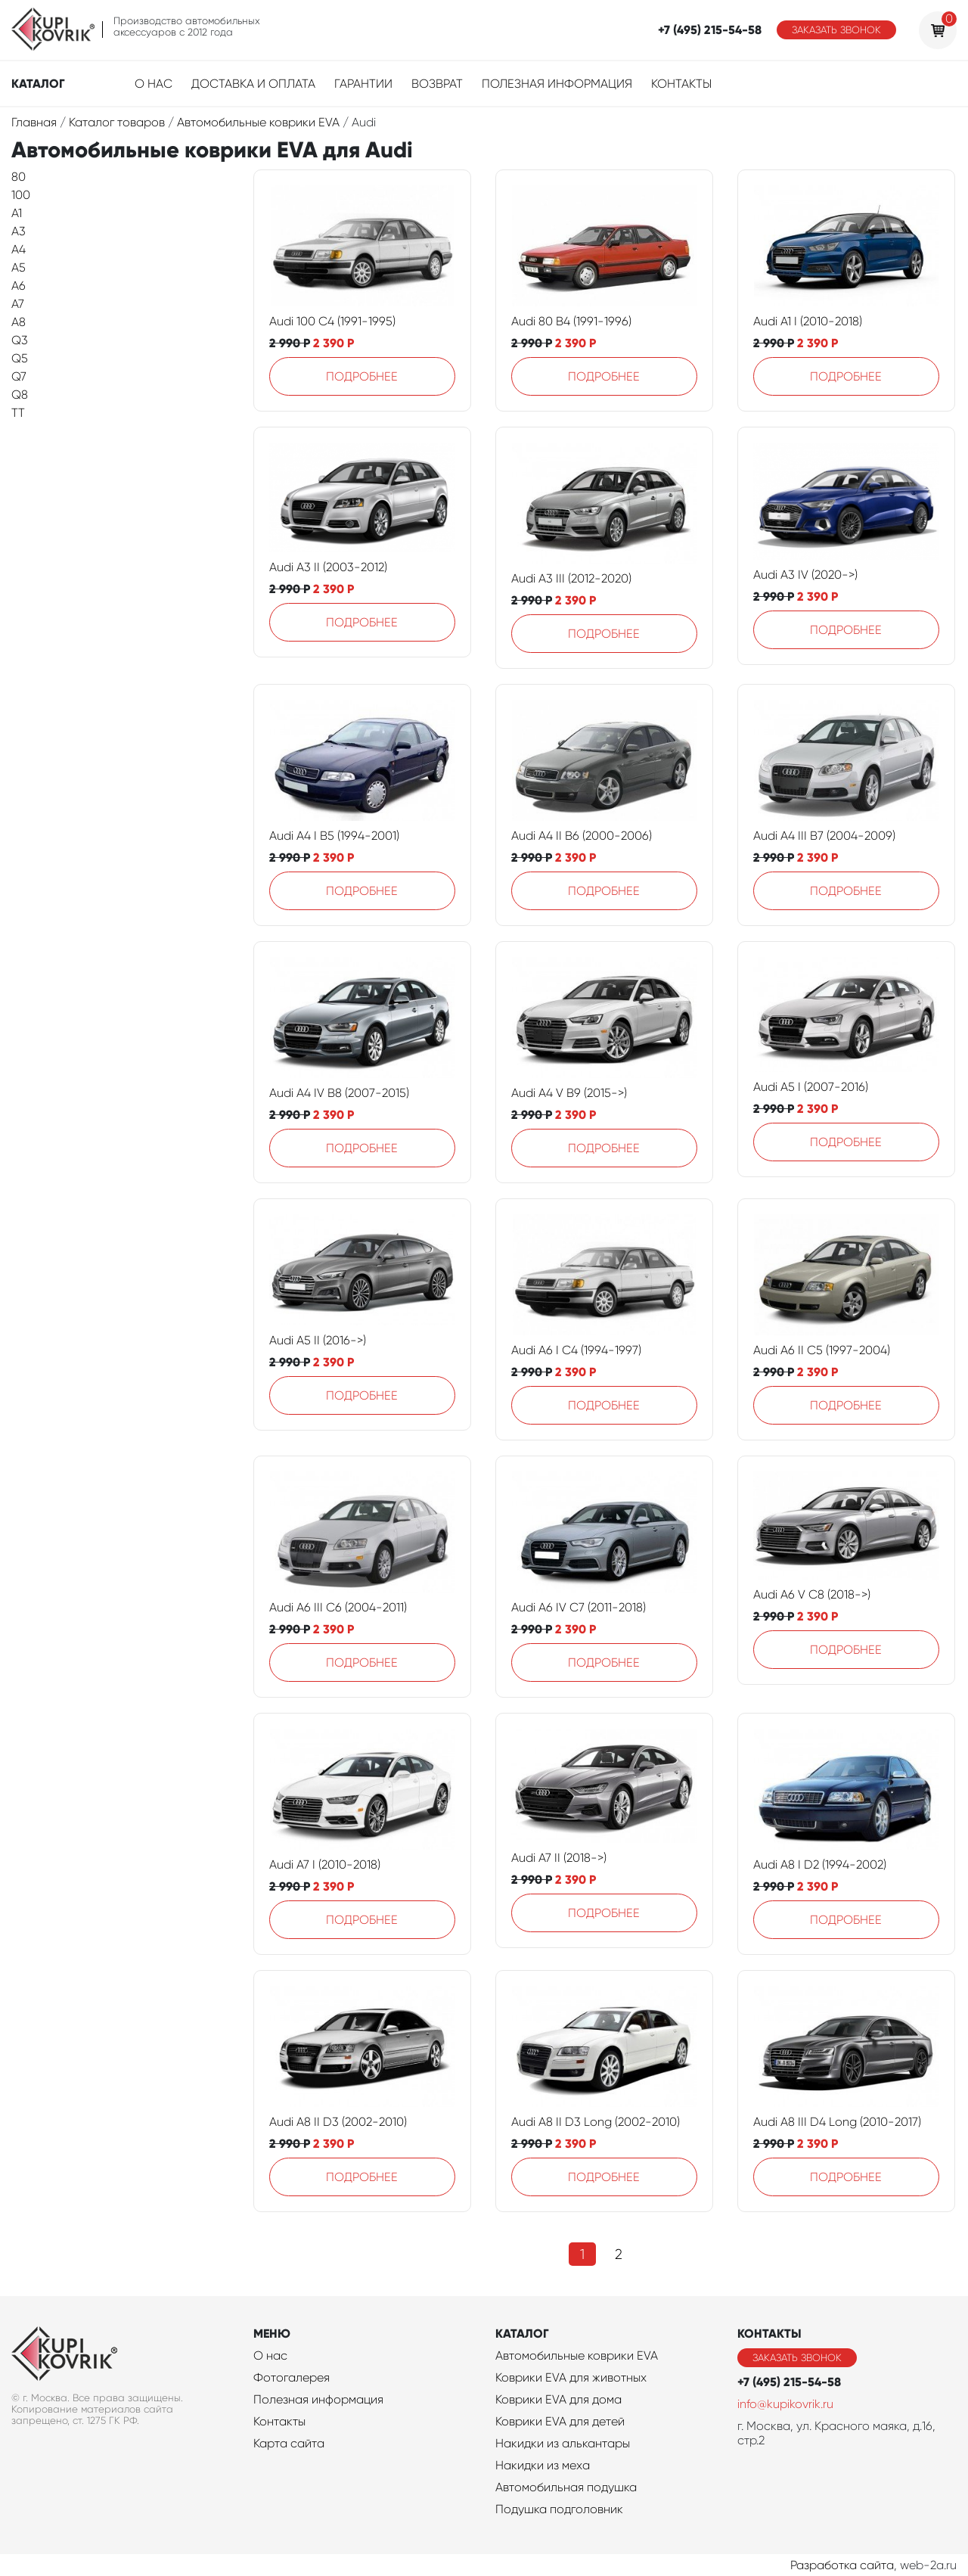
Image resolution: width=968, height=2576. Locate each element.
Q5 (19, 358)
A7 (17, 304)
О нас (153, 83)
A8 (18, 322)
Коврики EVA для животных (571, 2377)
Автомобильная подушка (566, 2487)
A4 (18, 249)
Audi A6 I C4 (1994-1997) (576, 1350)
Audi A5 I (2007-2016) (810, 1087)
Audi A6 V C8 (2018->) (811, 1594)
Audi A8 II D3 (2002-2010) (338, 2122)
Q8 (19, 394)
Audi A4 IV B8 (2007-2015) (339, 1093)
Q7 (18, 376)
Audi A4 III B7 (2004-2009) (824, 835)
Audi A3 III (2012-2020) (571, 578)
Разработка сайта (842, 2565)
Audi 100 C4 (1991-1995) (332, 321)
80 (18, 176)
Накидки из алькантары (562, 2443)
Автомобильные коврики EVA (576, 2355)
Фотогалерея (291, 2377)
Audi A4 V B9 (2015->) (569, 1093)
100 (20, 195)
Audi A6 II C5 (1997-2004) (821, 1350)
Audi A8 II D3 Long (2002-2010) (595, 2122)
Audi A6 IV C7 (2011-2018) (578, 1607)
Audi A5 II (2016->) (317, 1340)
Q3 (19, 340)
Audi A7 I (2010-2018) (324, 1864)
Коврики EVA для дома (558, 2399)
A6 (18, 285)
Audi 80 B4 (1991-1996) (571, 321)
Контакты (681, 83)
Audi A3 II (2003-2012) (328, 567)
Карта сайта (288, 2443)
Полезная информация (557, 83)
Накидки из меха (542, 2465)
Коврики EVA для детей (560, 2421)
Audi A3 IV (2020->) (805, 574)
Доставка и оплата (253, 83)
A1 (16, 213)
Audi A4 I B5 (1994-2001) (334, 835)
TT (18, 413)
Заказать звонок (836, 30)
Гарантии (363, 83)
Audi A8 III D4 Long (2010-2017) (837, 2122)
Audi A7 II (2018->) (559, 1857)
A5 (18, 267)
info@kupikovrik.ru (785, 2404)
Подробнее (362, 376)
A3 (18, 231)
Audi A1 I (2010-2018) (807, 321)
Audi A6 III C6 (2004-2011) (338, 1607)
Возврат (437, 83)
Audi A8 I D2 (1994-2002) (819, 1864)
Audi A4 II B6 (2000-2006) (581, 835)
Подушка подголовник (559, 2509)
